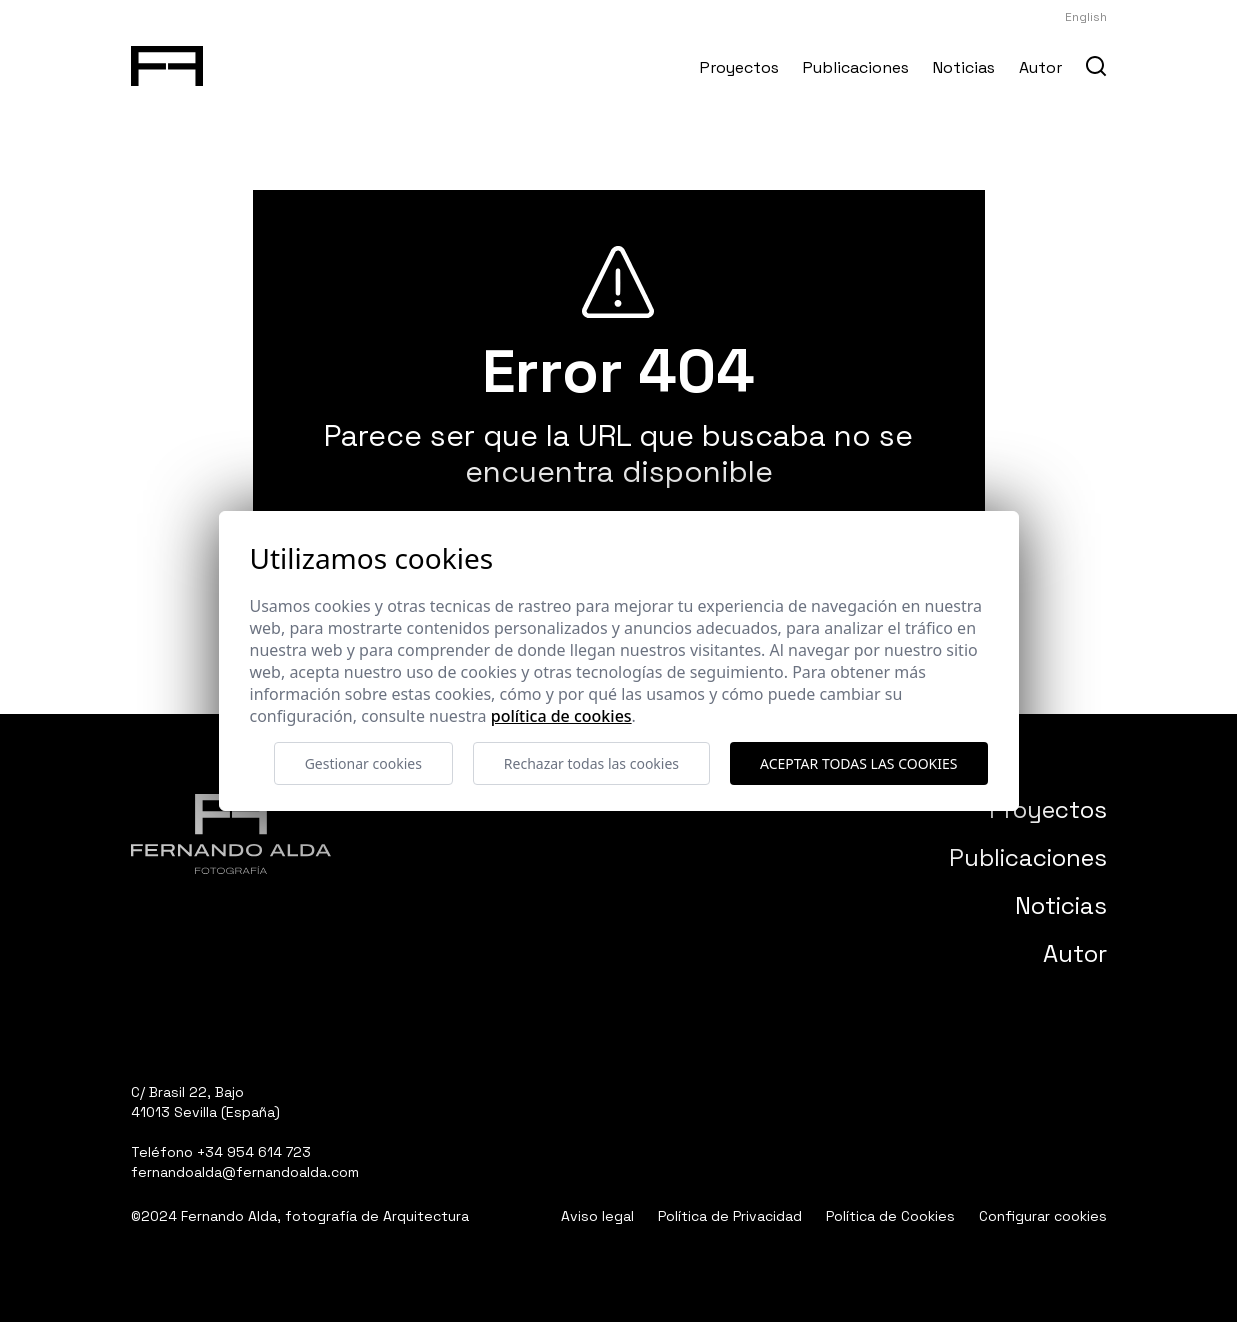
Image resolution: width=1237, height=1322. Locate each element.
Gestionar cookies (363, 763)
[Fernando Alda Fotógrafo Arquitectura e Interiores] (167, 62)
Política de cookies (561, 716)
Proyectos (739, 67)
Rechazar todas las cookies (591, 763)
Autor (1040, 67)
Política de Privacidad (730, 1216)
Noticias (964, 67)
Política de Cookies (890, 1216)
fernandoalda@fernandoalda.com (245, 1172)
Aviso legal (597, 1216)
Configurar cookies (1043, 1216)
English (1086, 17)
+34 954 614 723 (254, 1152)
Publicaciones (856, 67)
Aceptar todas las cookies (858, 763)
